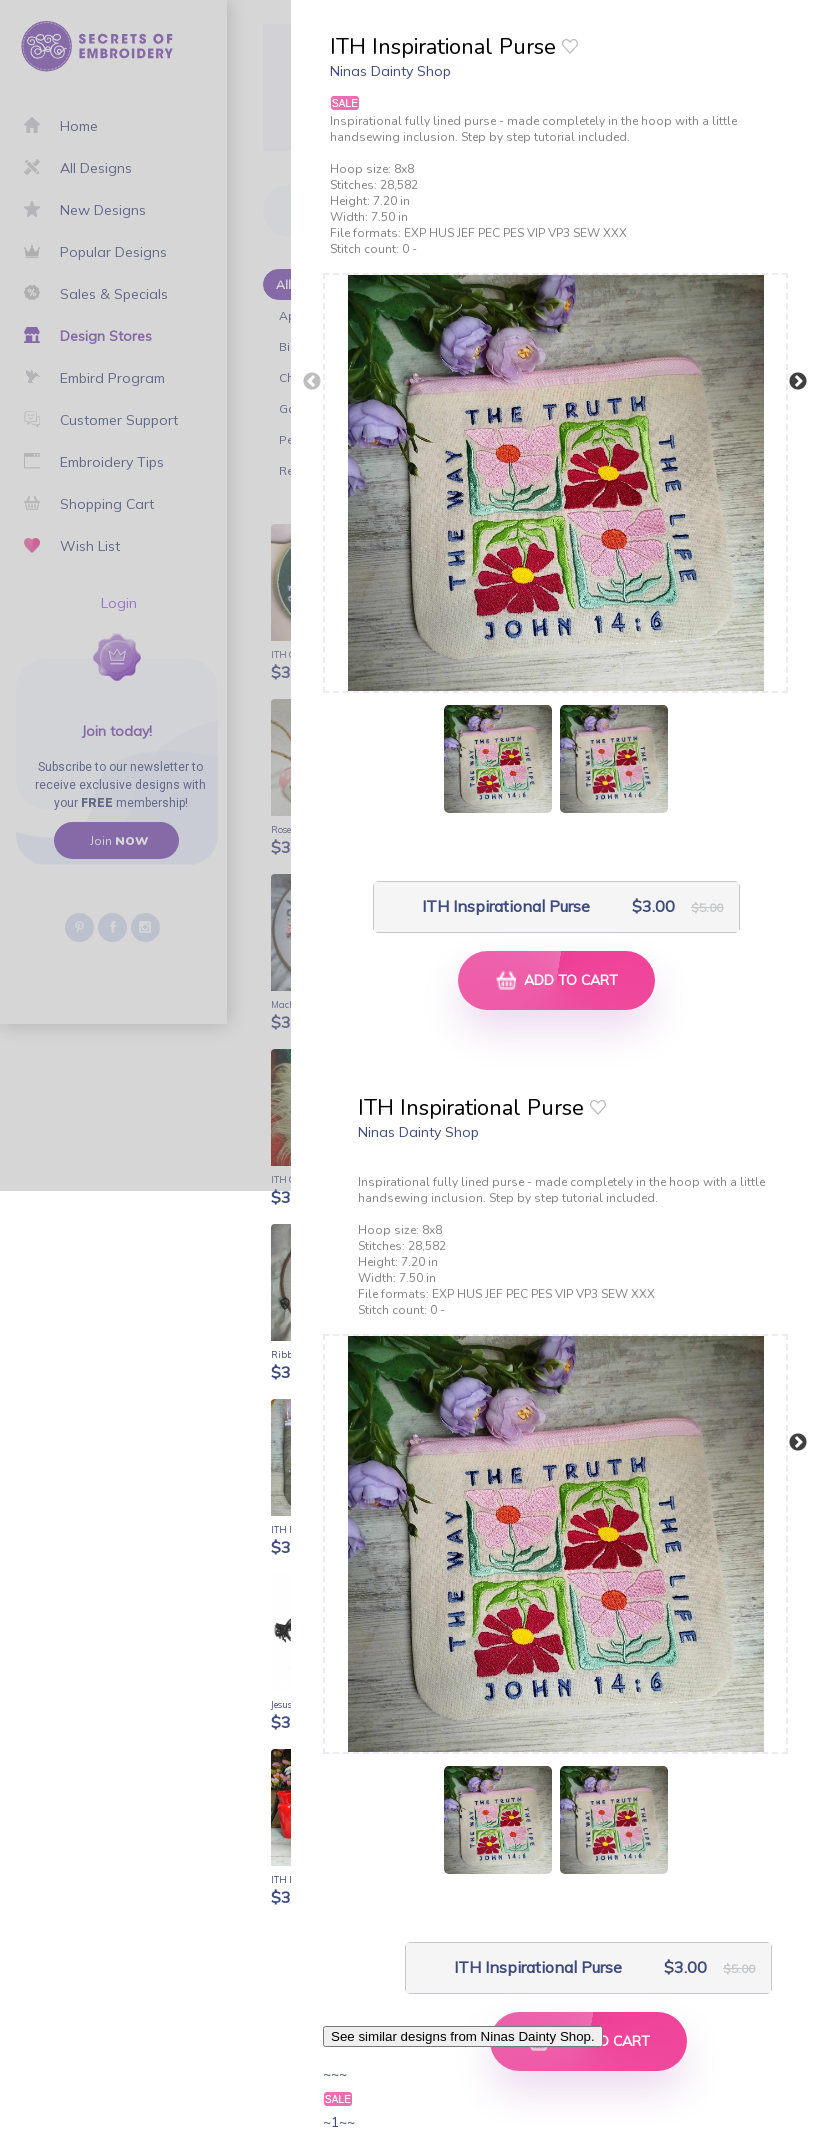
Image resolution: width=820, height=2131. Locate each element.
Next (798, 382)
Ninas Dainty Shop (390, 71)
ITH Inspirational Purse (506, 906)
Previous (312, 382)
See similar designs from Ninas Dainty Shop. (463, 2036)
